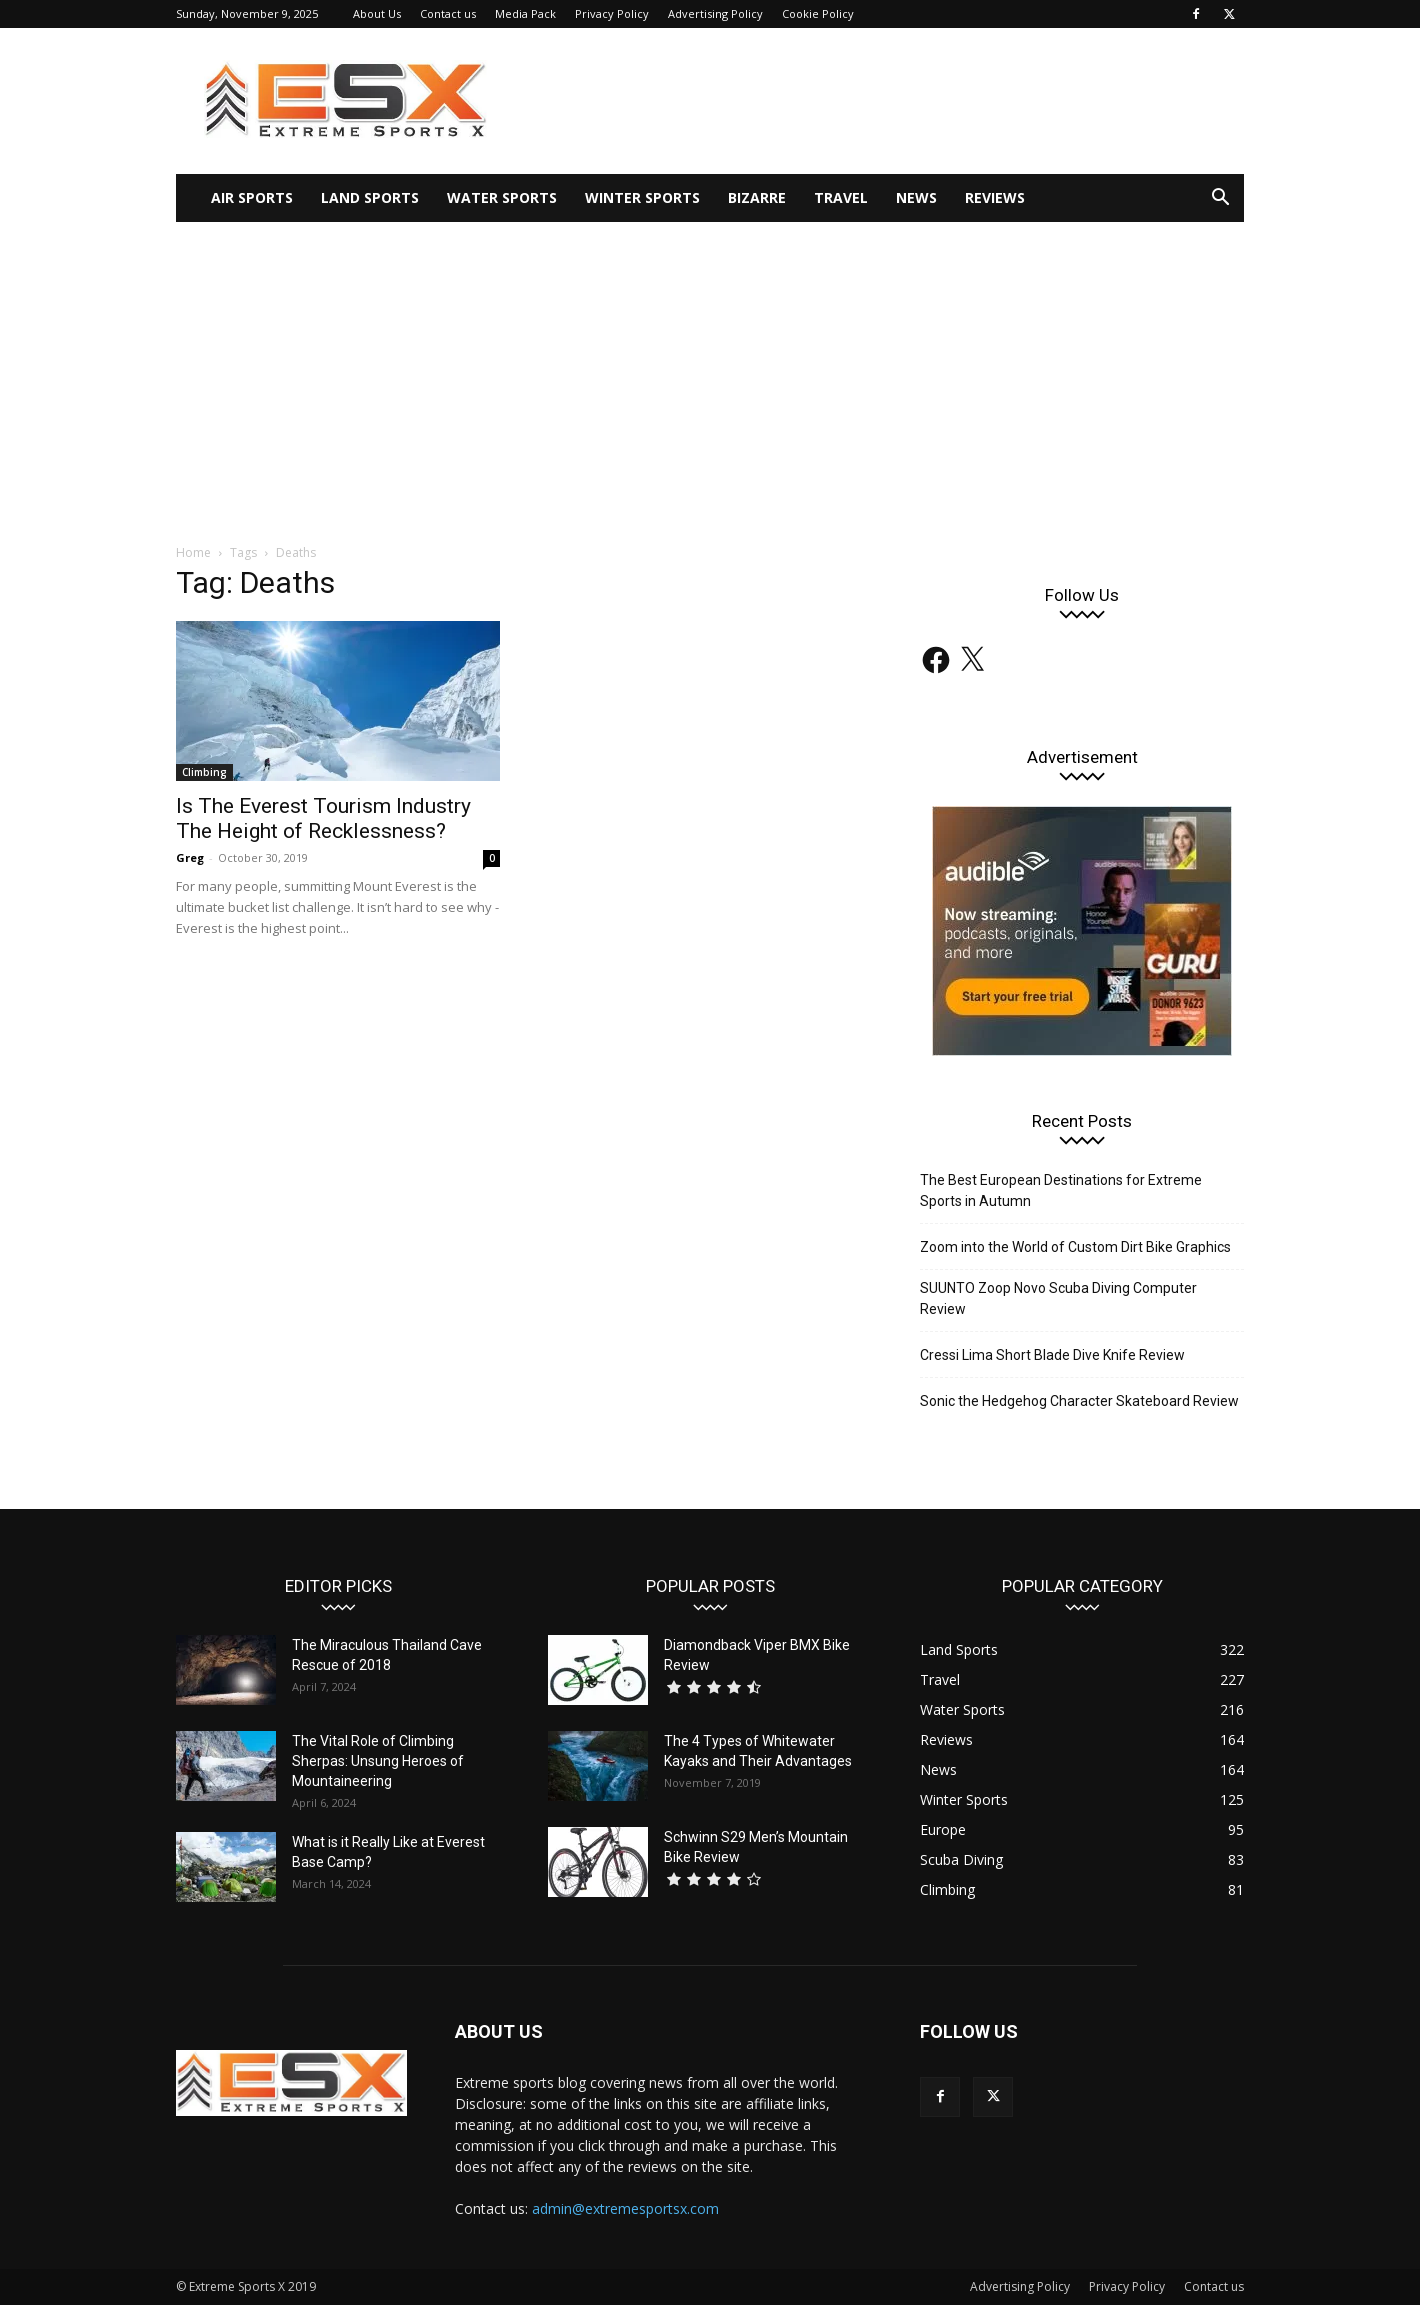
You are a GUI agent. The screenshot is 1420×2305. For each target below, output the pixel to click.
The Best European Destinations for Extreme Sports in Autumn (1061, 1190)
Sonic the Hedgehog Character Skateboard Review (1079, 1401)
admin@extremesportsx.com (625, 2208)
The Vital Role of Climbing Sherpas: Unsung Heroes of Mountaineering (378, 1761)
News (916, 197)
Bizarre (757, 197)
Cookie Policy (818, 13)
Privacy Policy (612, 13)
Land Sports (370, 197)
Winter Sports (642, 197)
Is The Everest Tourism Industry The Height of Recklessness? (323, 818)
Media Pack (525, 13)
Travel (841, 197)
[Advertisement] (710, 372)
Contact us (448, 13)
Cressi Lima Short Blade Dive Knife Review (1052, 1355)
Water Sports (502, 197)
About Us (377, 13)
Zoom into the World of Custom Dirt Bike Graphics (1075, 1247)
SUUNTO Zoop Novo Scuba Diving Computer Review (1058, 1298)
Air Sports (252, 197)
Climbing (204, 772)
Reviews (995, 197)
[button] (1220, 199)
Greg (190, 857)
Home (193, 552)
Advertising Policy (715, 13)
